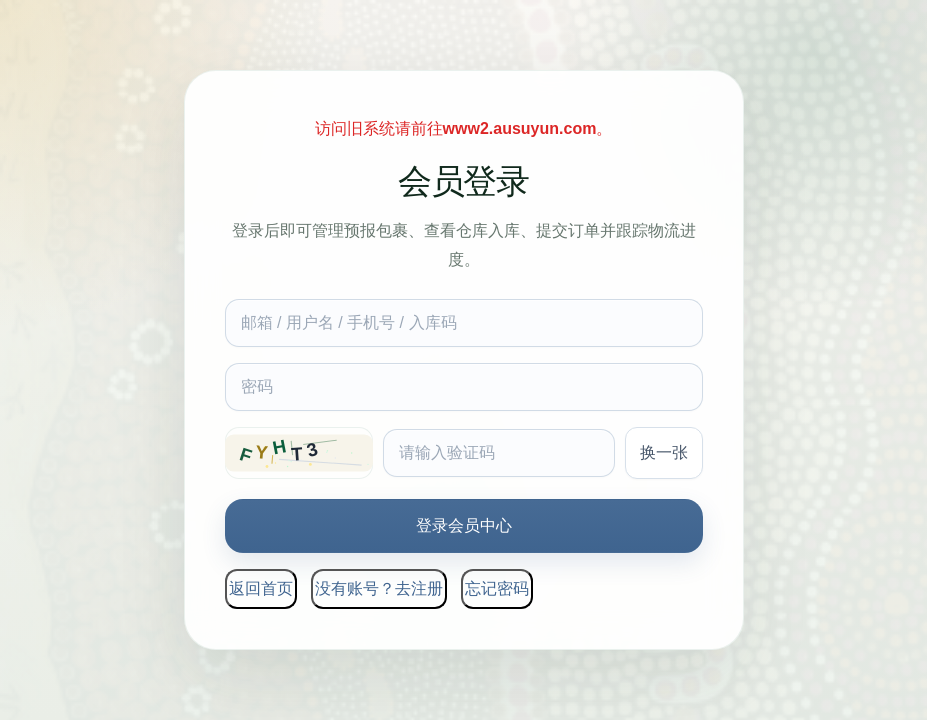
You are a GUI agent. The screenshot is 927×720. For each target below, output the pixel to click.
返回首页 (261, 588)
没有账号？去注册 (379, 588)
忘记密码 (497, 588)
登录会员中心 (464, 525)
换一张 (664, 452)
